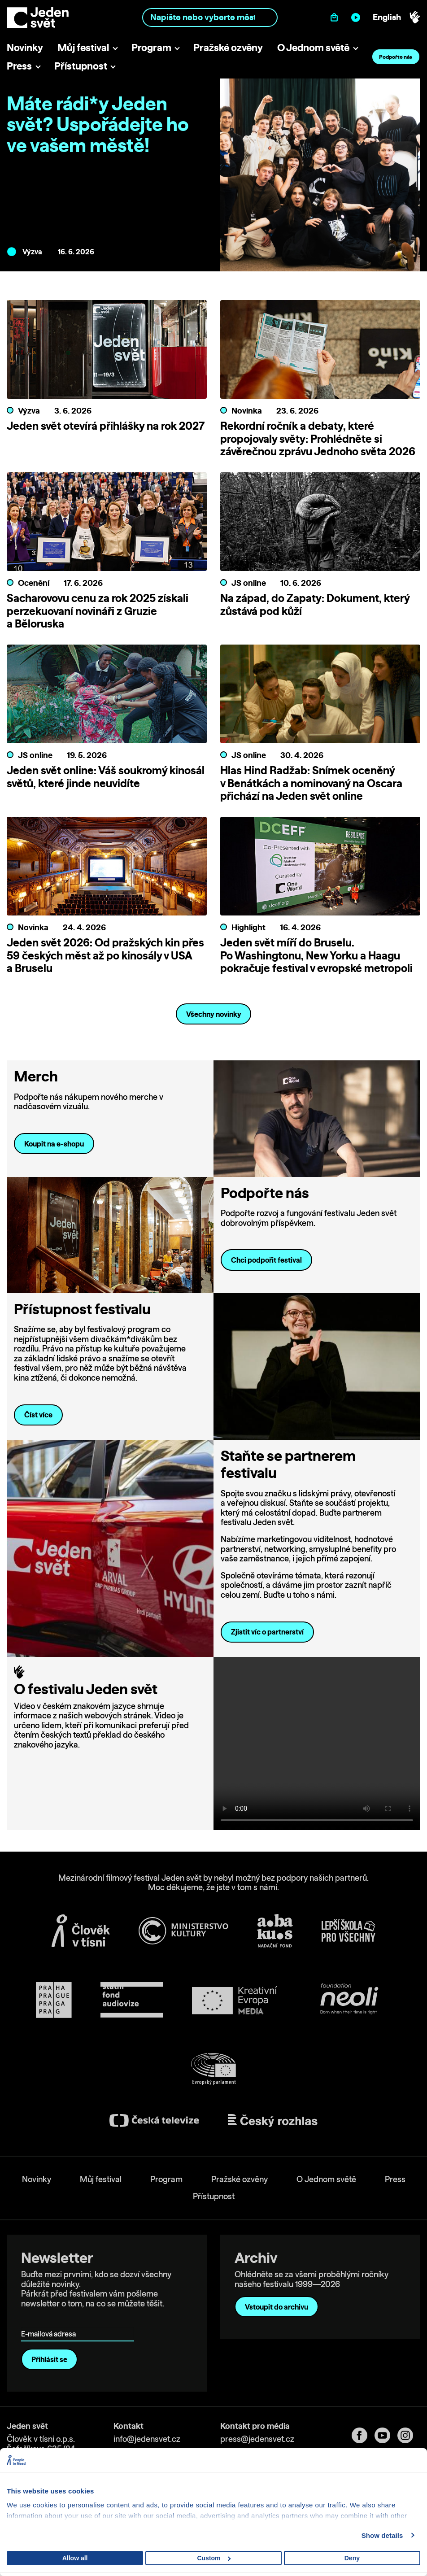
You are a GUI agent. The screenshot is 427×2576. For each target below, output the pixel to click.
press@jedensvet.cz (257, 2439)
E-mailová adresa (50, 2321)
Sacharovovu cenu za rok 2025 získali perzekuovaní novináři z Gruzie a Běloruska (97, 611)
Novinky (25, 47)
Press (19, 65)
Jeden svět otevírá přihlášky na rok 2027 (106, 425)
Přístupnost (80, 65)
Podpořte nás (395, 57)
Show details (382, 2535)
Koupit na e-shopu (54, 1144)
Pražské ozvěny (228, 47)
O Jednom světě (313, 47)
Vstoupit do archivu (276, 2307)
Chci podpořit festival (266, 1260)
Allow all (75, 2558)
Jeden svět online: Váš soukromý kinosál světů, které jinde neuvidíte (106, 776)
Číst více (38, 1415)
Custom (214, 2558)
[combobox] (209, 17)
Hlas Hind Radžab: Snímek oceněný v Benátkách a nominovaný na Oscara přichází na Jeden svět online (311, 783)
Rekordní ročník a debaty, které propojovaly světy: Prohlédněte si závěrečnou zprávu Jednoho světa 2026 (317, 438)
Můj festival (83, 47)
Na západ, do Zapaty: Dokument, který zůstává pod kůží (315, 604)
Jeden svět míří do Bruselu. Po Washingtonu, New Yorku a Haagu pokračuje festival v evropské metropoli (316, 955)
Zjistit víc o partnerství (267, 1632)
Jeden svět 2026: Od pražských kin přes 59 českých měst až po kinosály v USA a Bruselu (105, 955)
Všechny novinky (213, 1014)
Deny (352, 2558)
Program (151, 47)
